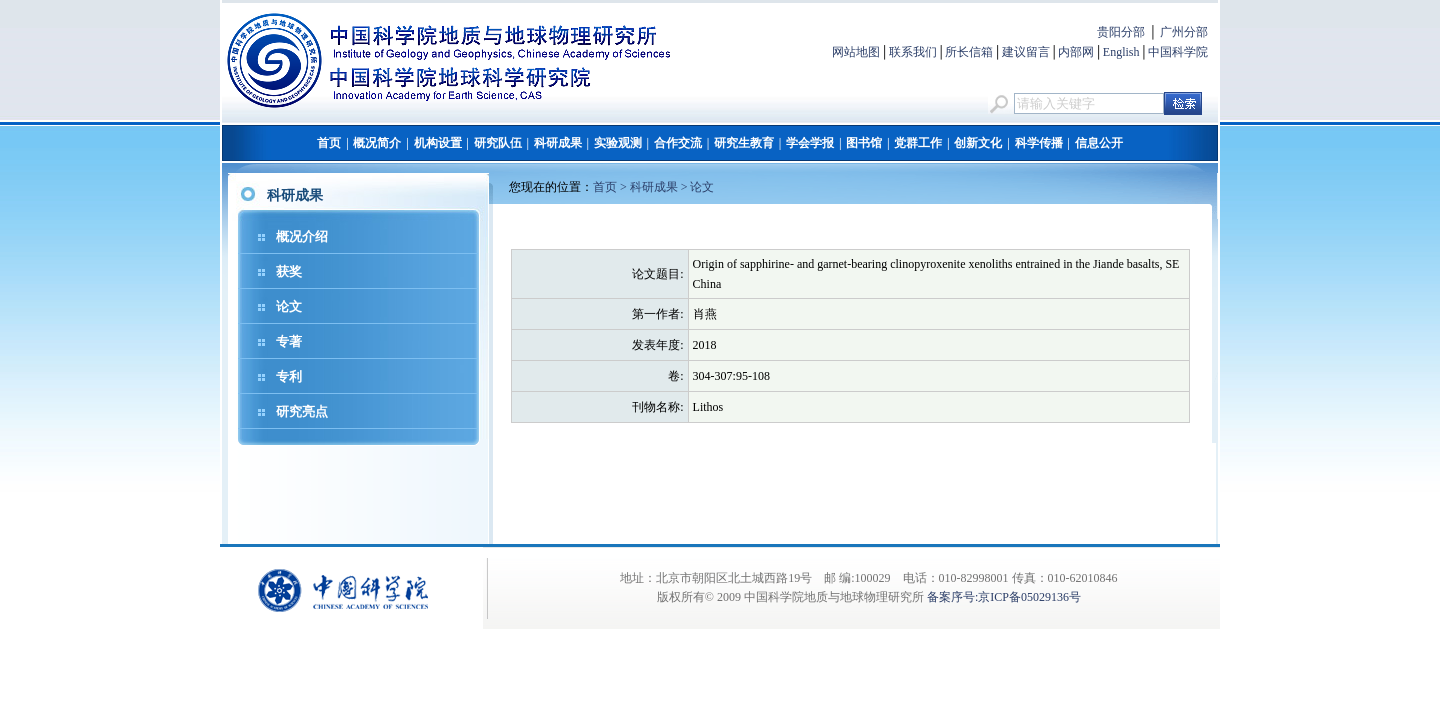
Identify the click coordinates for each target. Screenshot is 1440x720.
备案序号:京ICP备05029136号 (1004, 597)
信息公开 (1099, 143)
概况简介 (377, 143)
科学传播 (1039, 143)
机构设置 (438, 143)
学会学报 (810, 143)
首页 (329, 143)
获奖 (289, 271)
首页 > (611, 187)
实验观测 (618, 143)
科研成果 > (660, 187)
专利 (289, 376)
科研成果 (558, 143)
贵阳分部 (1121, 32)
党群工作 (918, 143)
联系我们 (913, 52)
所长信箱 (969, 52)
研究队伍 (498, 143)
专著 (289, 341)
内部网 (1076, 52)
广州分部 (1184, 32)
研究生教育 (744, 143)
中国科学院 (1178, 52)
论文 (289, 306)
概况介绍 (302, 236)
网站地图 (856, 52)
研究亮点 (302, 411)
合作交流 (678, 143)
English (1121, 52)
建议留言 (1026, 52)
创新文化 (978, 143)
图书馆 (864, 143)
